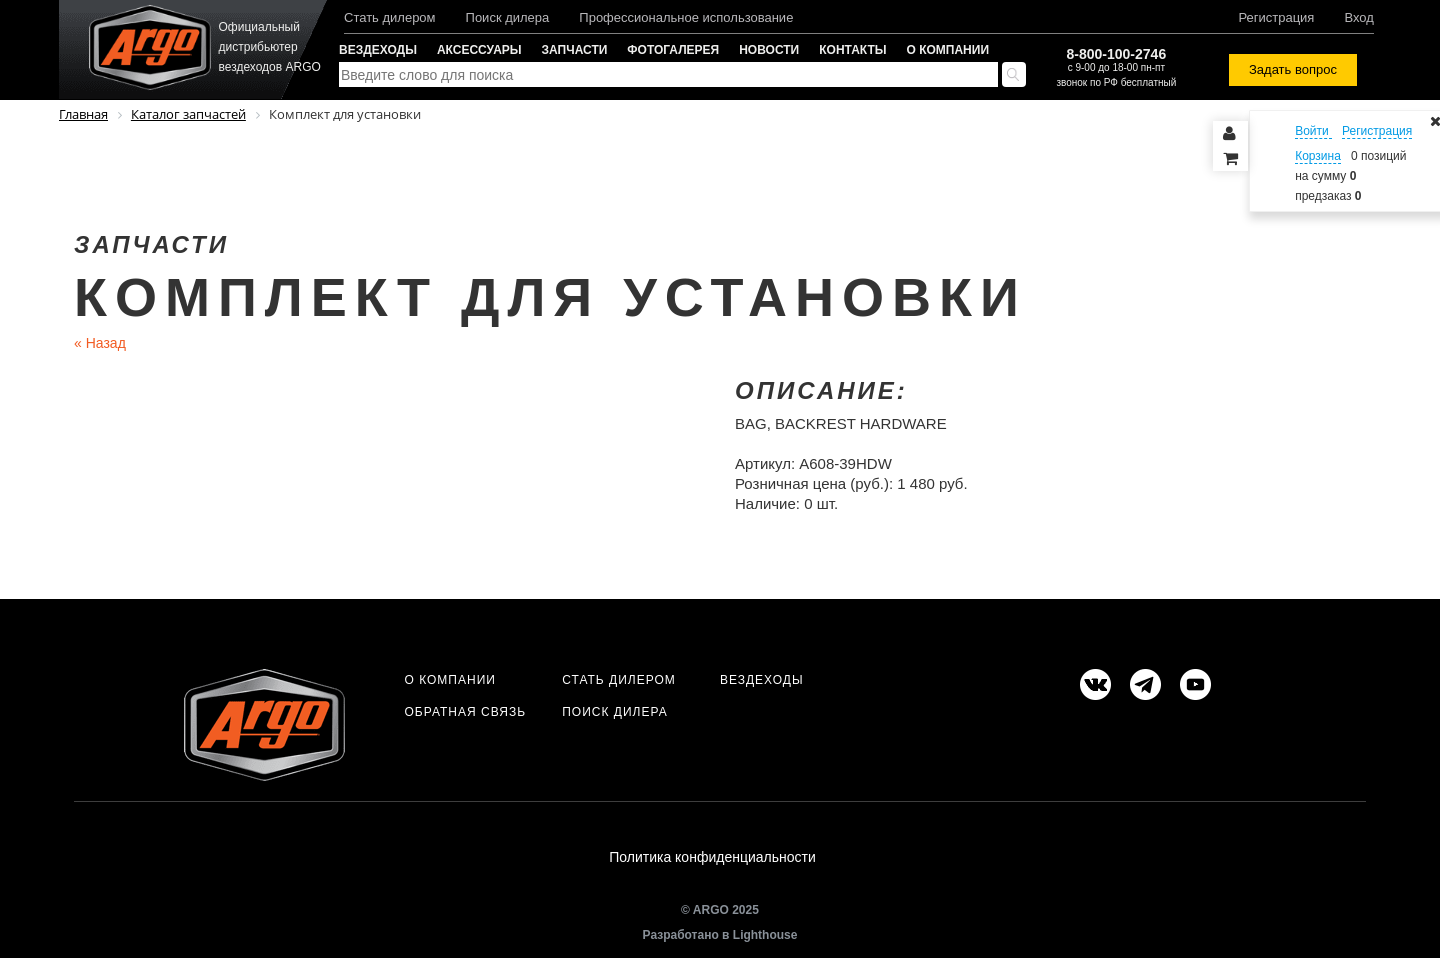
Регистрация (1276, 17)
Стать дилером (390, 17)
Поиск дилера (508, 17)
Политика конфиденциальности (712, 857)
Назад (100, 343)
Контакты (852, 50)
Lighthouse (765, 935)
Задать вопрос (1293, 69)
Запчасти (575, 50)
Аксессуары (479, 50)
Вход (1358, 17)
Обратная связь (465, 712)
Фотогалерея (673, 50)
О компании (948, 50)
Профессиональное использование (686, 17)
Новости (769, 50)
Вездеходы (378, 50)
